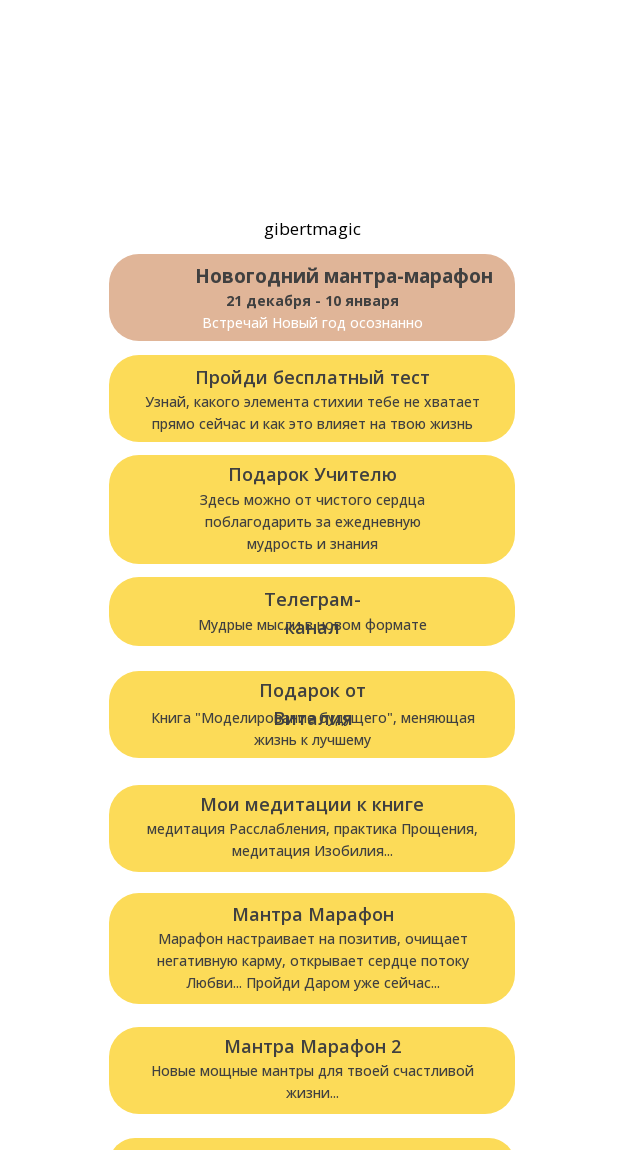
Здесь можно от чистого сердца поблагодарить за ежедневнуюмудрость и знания (312, 521)
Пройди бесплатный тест (312, 377)
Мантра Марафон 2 (312, 1046)
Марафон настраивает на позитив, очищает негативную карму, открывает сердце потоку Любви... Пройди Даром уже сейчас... (313, 960)
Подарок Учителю (312, 474)
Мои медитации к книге (312, 804)
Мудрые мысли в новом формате (312, 624)
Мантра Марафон (313, 914)
